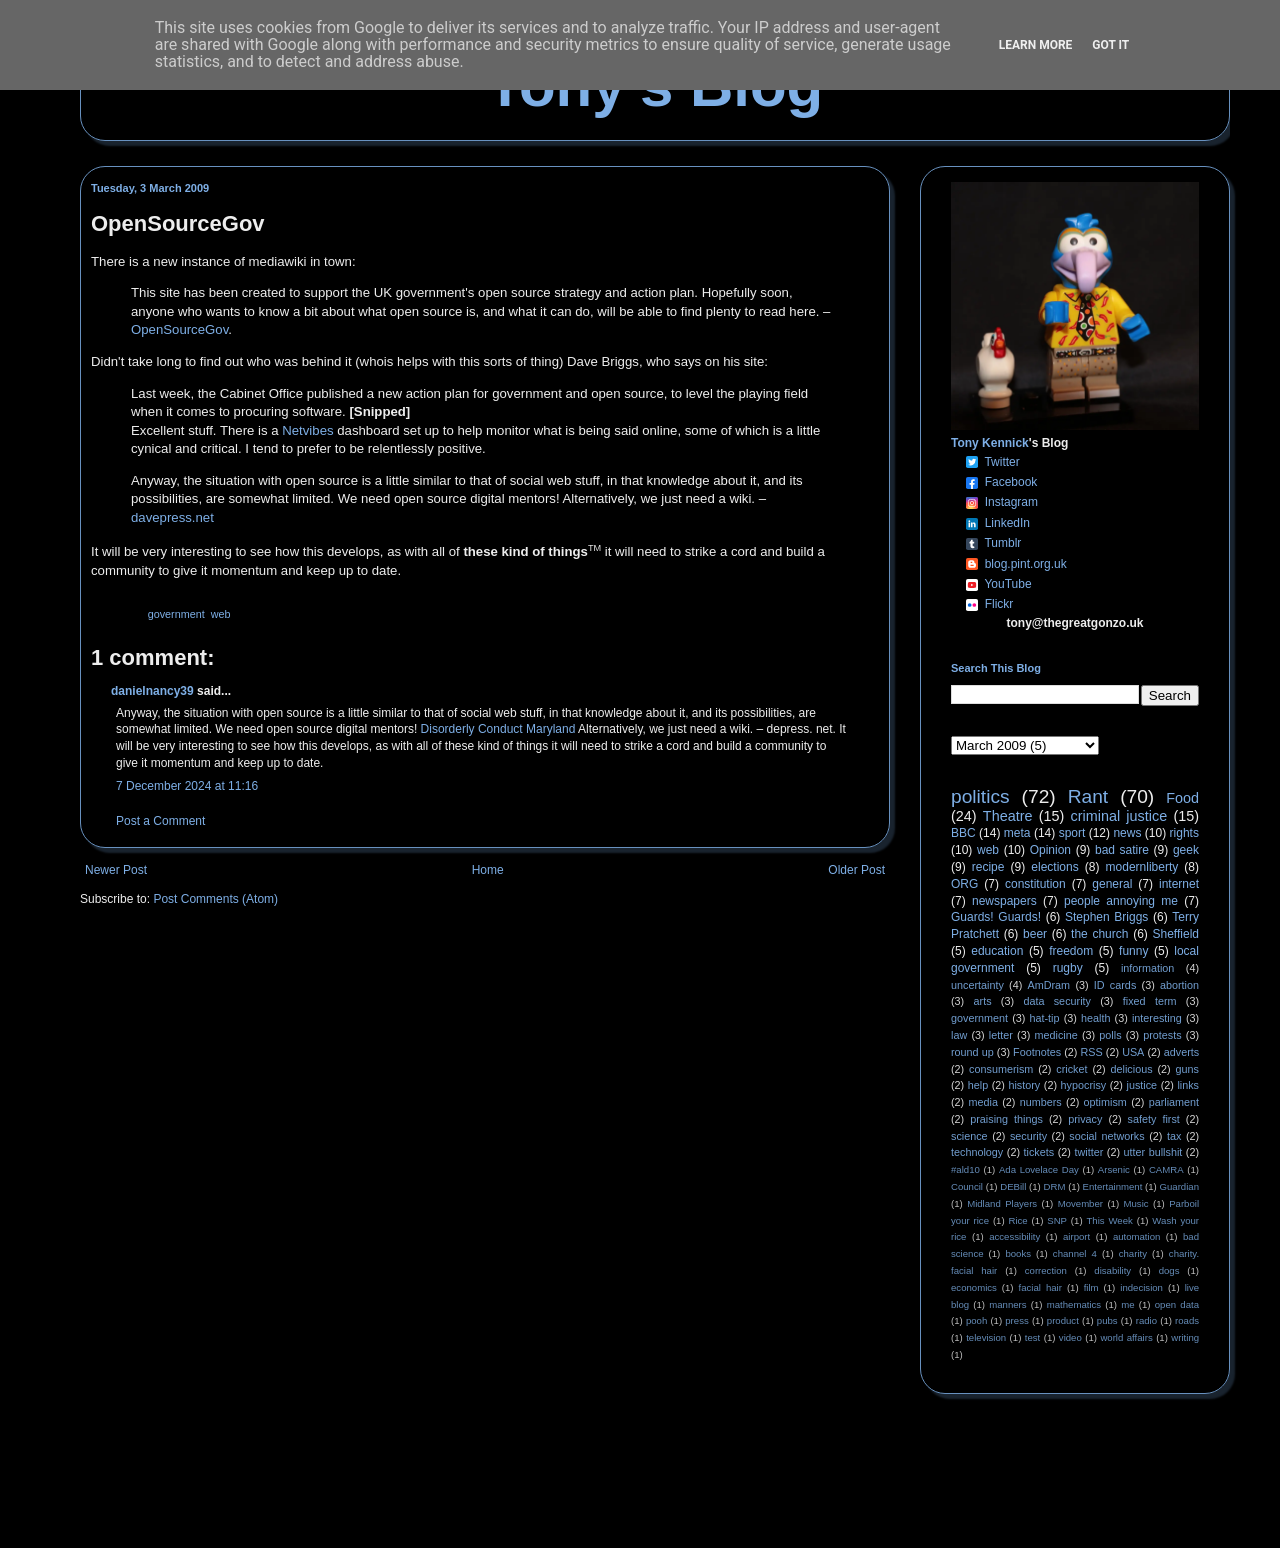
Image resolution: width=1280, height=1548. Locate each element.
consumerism (1001, 1069)
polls (1110, 1035)
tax (1174, 1136)
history (1024, 1085)
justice (1141, 1085)
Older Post (856, 870)
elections (1054, 867)
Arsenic (1114, 1169)
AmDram (1049, 985)
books (1018, 1253)
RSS (1092, 1052)
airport (1076, 1236)
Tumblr (1002, 543)
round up (972, 1052)
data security (1057, 1001)
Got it (1110, 45)
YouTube (1007, 584)
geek (1186, 850)
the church (1099, 934)
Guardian (1179, 1186)
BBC (963, 833)
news (1127, 833)
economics (974, 1287)
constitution (1035, 884)
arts (983, 1001)
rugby (1068, 968)
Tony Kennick (990, 443)
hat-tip (1045, 1018)
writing (1185, 1337)
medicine (1056, 1035)
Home (488, 870)
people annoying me (1121, 901)
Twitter (1001, 462)
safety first (1154, 1119)
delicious (1132, 1069)
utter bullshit (1153, 1152)
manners (1007, 1304)
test (1032, 1337)
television (986, 1337)
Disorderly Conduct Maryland (498, 729)
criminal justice (1119, 816)
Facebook (1011, 482)
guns (1187, 1069)
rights (1184, 833)
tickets (1039, 1152)
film (1091, 1287)
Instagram (1011, 502)
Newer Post (116, 870)
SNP (1057, 1220)
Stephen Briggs (1106, 917)
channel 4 (1075, 1253)
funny (1133, 951)
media (983, 1102)
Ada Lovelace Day (1039, 1169)
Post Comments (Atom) (215, 899)
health (1095, 1018)
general (1112, 884)
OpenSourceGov (179, 329)
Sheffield (1175, 934)
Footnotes (1037, 1052)
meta (1017, 833)
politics (980, 796)
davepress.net (172, 517)
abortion (1179, 985)
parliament (1174, 1102)
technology (977, 1152)
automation (1136, 1236)
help (978, 1085)
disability (1112, 1270)
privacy (1085, 1119)
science (969, 1136)
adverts (1181, 1052)
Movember (1080, 1203)
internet (1179, 884)
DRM (1055, 1186)
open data (1177, 1304)
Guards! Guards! (996, 917)
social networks (1106, 1136)
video (1070, 1337)
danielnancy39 (152, 691)
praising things (1006, 1119)
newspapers (1004, 901)
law (959, 1035)
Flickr (999, 604)
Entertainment (1113, 1186)
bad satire (1122, 850)
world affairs (1126, 1337)
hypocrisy (1084, 1085)
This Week (1109, 1220)
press (1016, 1320)
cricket (1071, 1069)
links (1188, 1085)
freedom (1071, 951)
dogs (1169, 1270)
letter (1001, 1035)
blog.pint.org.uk (1026, 564)
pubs (1107, 1320)
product (1063, 1320)
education (997, 951)
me (1127, 1304)
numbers (1041, 1102)
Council (967, 1186)
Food (1182, 798)
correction (1046, 1270)
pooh (976, 1320)
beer (1035, 934)
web (221, 614)
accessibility (1014, 1236)
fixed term (1150, 1001)
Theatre (1008, 816)
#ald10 (965, 1169)
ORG (964, 884)
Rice (1018, 1220)
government (176, 614)
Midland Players (1002, 1203)
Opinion (1050, 850)
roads (1187, 1320)
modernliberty (1142, 867)
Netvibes (307, 430)
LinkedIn (1007, 523)
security (1028, 1136)
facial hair (1040, 1287)
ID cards (1115, 985)
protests (1162, 1035)
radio (1146, 1320)
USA (1133, 1052)
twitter (1088, 1152)
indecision (1141, 1287)
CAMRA (1166, 1169)
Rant (1088, 796)
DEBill (1013, 1186)
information (1147, 968)
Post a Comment (160, 821)
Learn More (1036, 45)
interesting (1157, 1018)
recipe (988, 867)
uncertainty (977, 985)
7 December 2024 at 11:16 (187, 786)
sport (1072, 833)
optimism (1105, 1102)
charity (1133, 1253)
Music (1136, 1203)
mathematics (1074, 1304)
